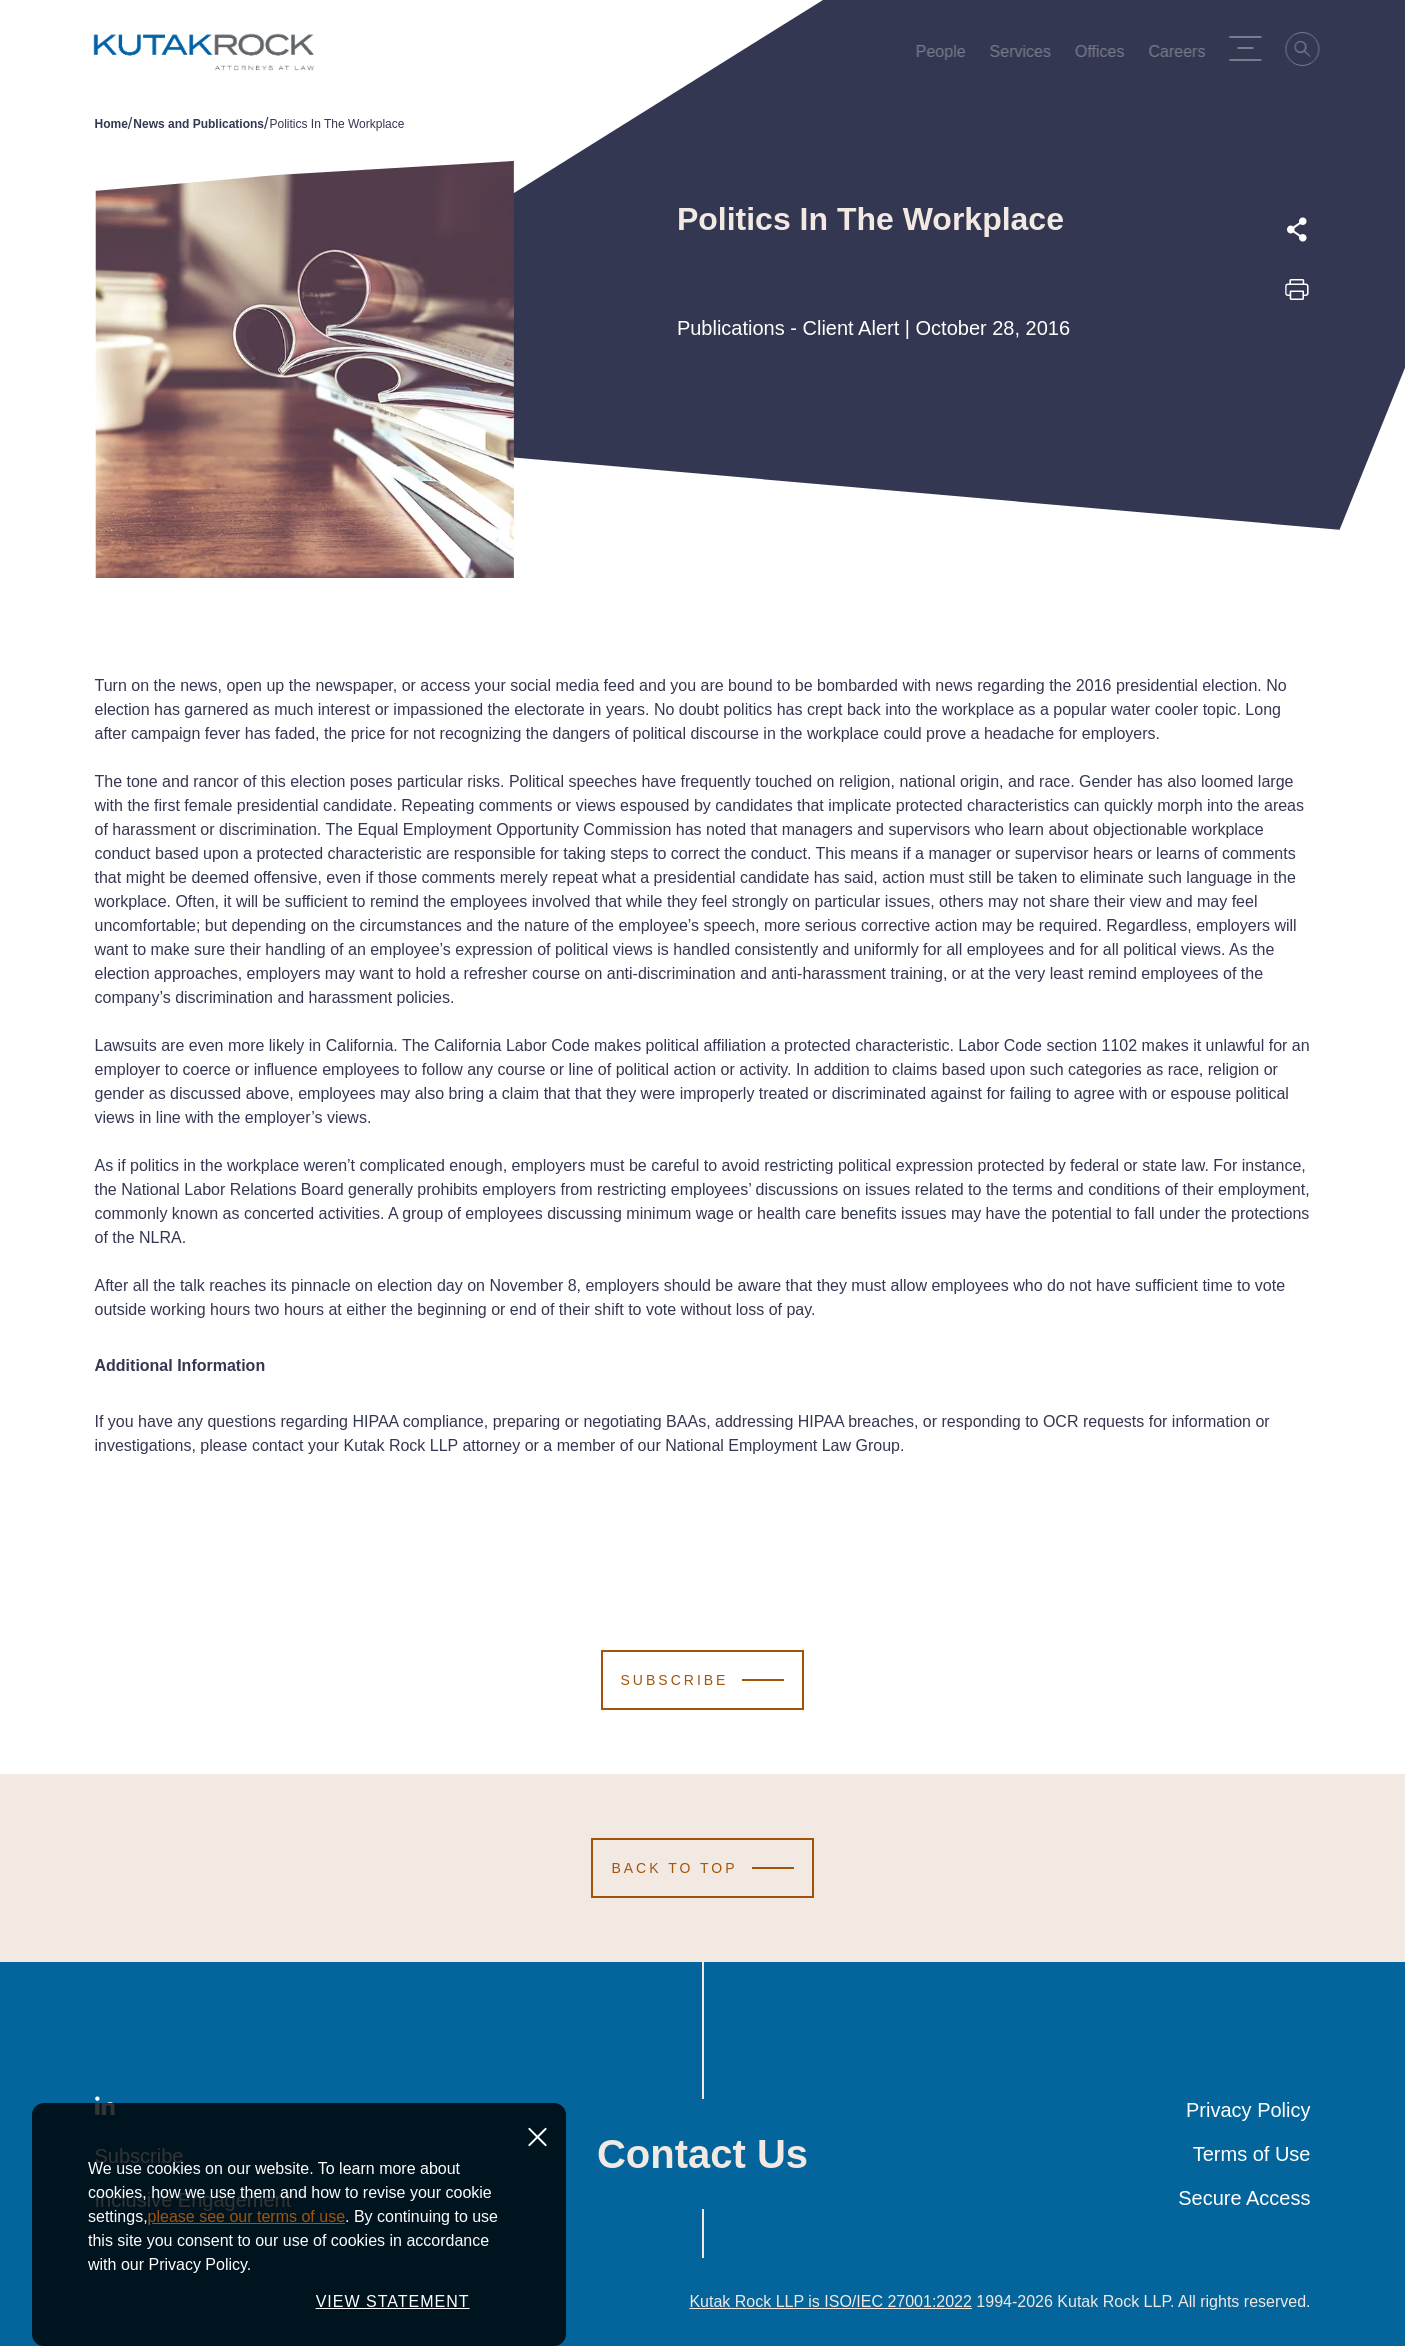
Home (111, 124)
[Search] (1308, 52)
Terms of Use (1252, 2154)
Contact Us (702, 2154)
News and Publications (198, 124)
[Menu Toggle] (1250, 48)
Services (1024, 56)
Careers (1181, 56)
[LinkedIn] (105, 2110)
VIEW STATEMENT (393, 2312)
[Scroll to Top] (702, 1868)
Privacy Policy (1248, 2110)
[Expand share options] (1297, 230)
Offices (1104, 56)
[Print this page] (1297, 296)
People (945, 56)
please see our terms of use (246, 2227)
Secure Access (1244, 2198)
